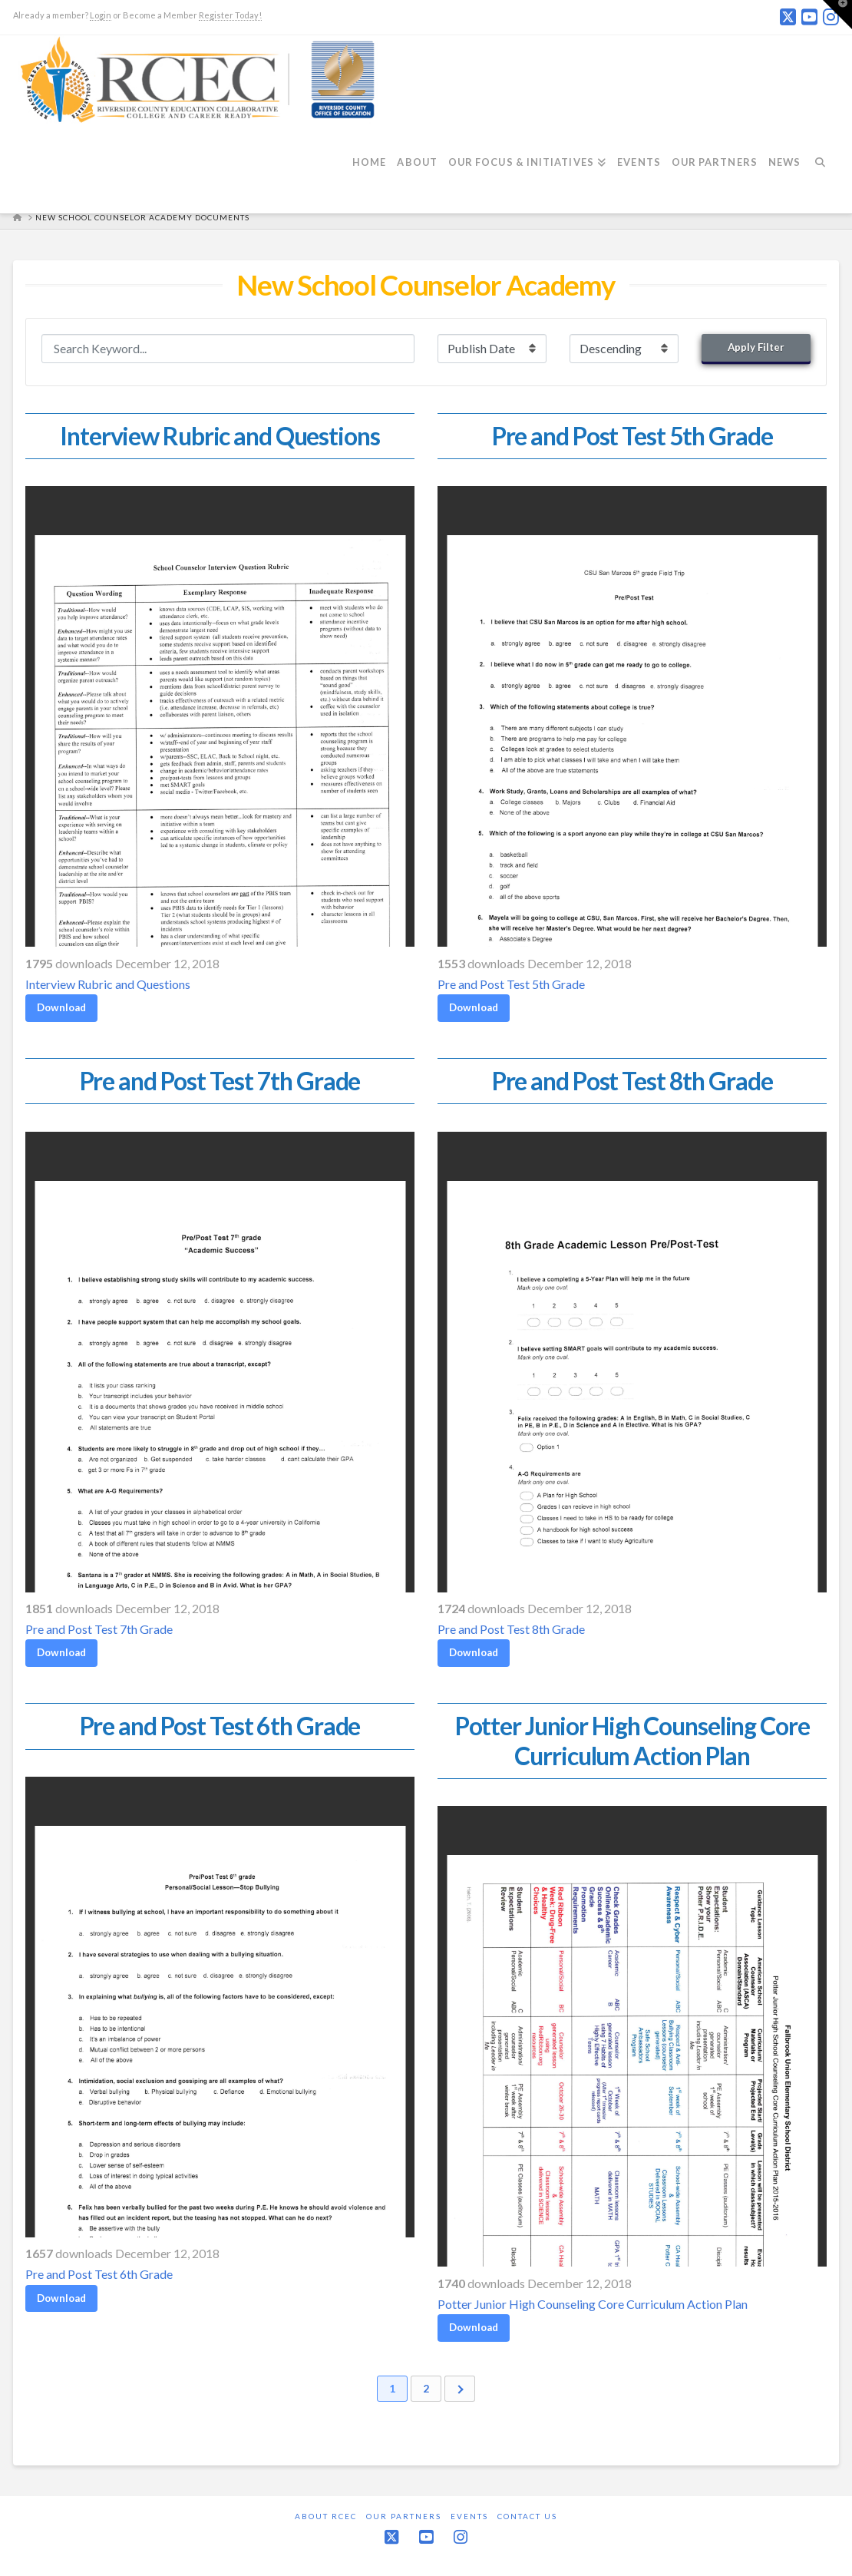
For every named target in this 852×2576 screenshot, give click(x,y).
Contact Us (527, 2516)
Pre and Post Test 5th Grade (511, 984)
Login (100, 15)
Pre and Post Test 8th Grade (511, 1629)
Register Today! (230, 15)
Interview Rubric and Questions (107, 984)
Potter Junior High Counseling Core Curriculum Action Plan (593, 2304)
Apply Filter (756, 347)
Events (469, 2516)
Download (61, 1007)
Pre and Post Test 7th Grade (99, 1629)
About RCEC (326, 2516)
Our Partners (403, 2516)
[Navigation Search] (825, 171)
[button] (837, 14)
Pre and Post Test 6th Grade (99, 2274)
